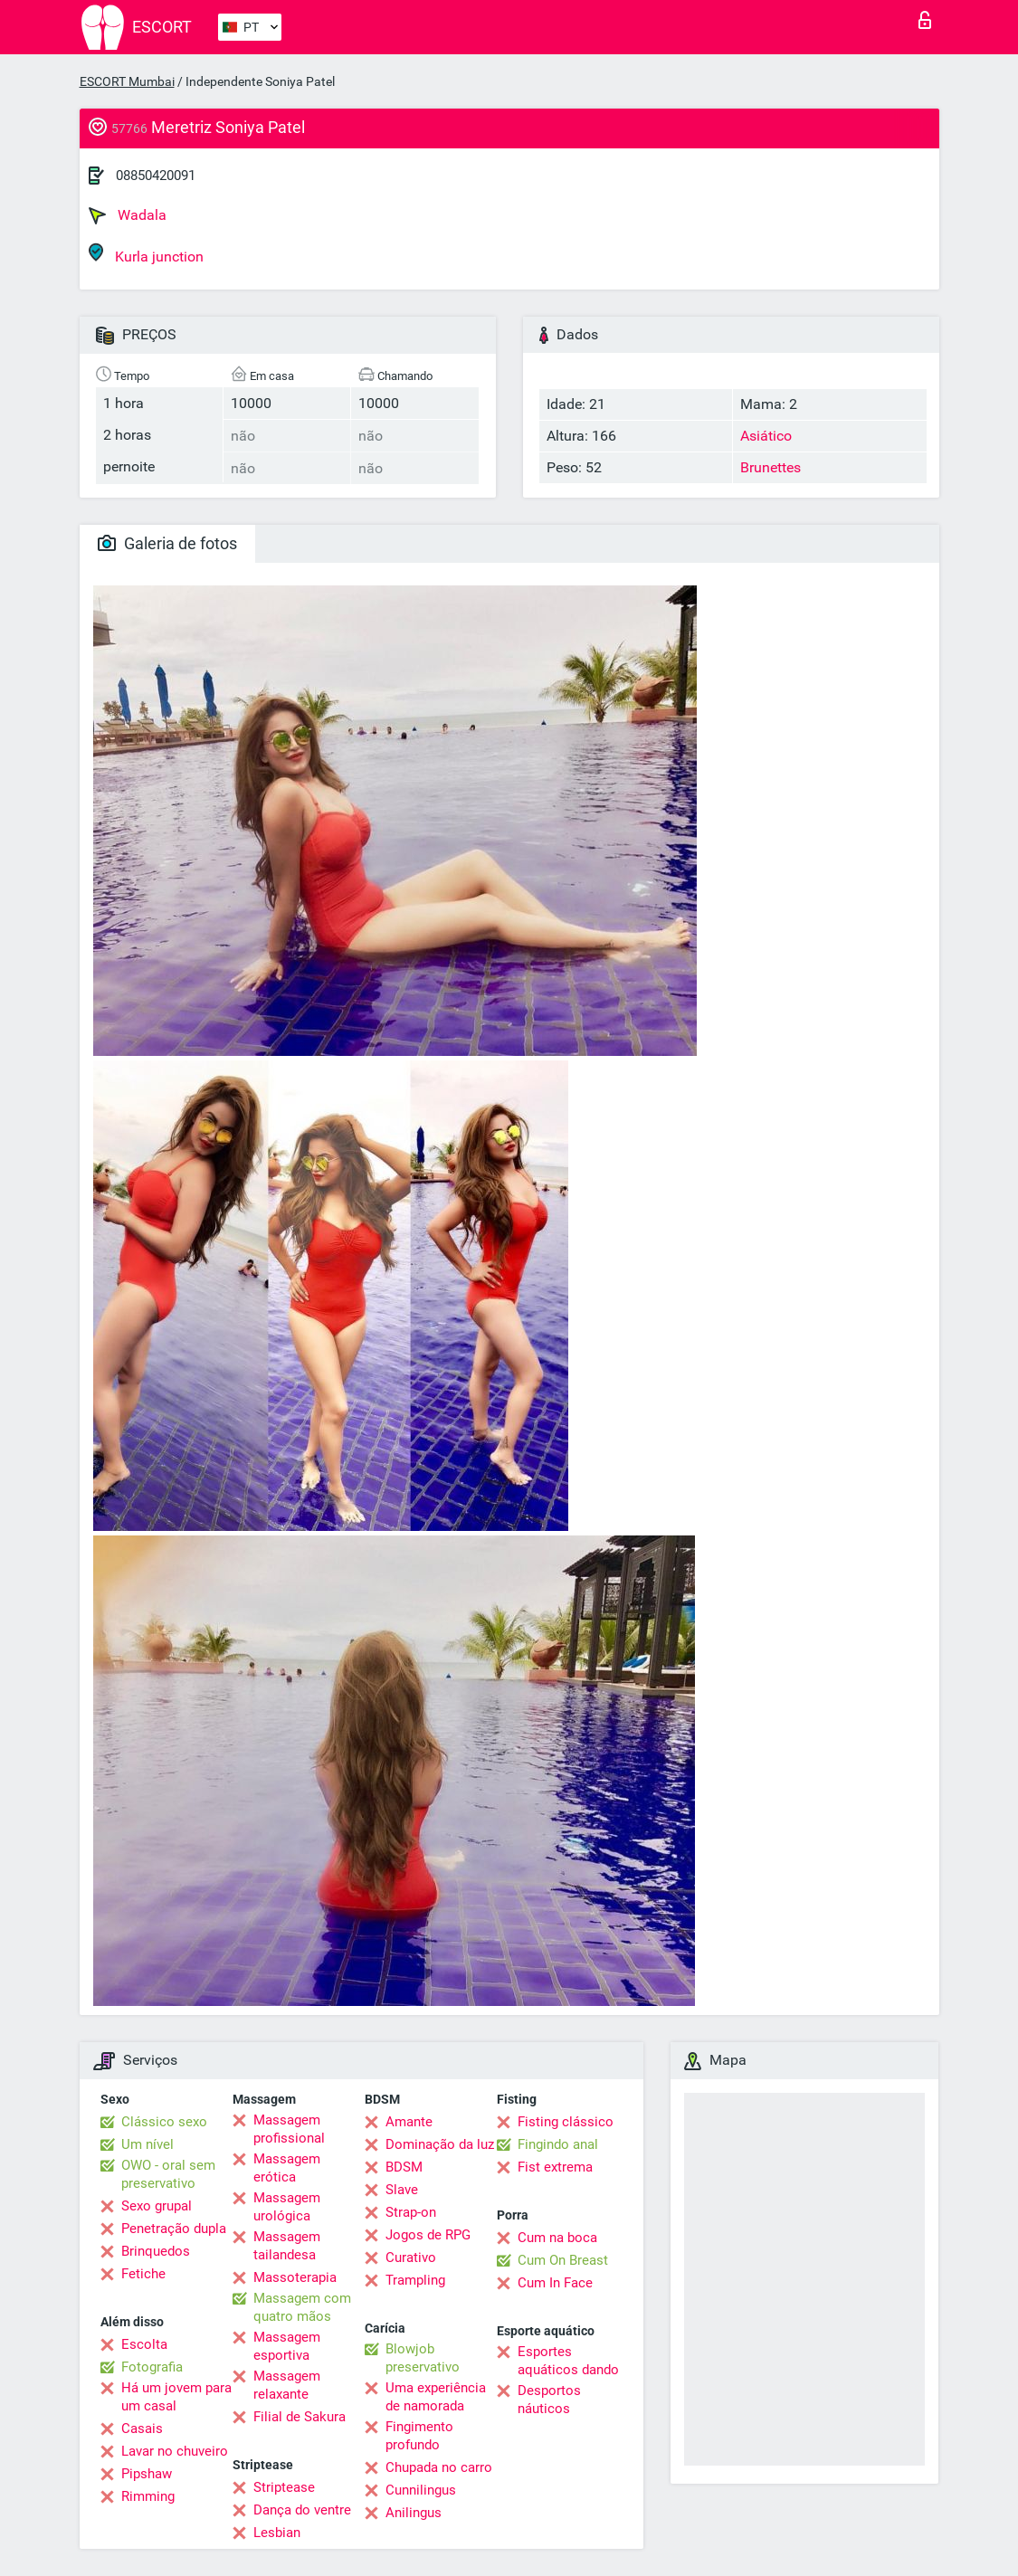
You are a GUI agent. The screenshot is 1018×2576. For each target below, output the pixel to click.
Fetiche (143, 2274)
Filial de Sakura (299, 2417)
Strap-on (410, 2212)
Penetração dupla (173, 2228)
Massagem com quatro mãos (302, 2307)
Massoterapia (295, 2277)
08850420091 (155, 175)
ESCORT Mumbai (127, 81)
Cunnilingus (420, 2490)
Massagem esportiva (286, 2346)
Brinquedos (155, 2251)
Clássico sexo (164, 2122)
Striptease (284, 2487)
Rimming (148, 2496)
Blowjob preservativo (422, 2358)
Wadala (127, 215)
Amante (409, 2122)
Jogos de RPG (428, 2235)
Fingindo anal (558, 2144)
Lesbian (276, 2532)
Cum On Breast (563, 2260)
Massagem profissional (289, 2129)
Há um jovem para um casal (176, 2397)
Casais (142, 2428)
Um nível (147, 2144)
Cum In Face (555, 2283)
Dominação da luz (439, 2144)
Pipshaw (146, 2474)
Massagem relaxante (286, 2385)
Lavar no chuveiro (174, 2451)
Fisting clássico (566, 2122)
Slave (401, 2190)
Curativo (410, 2257)
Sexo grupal (156, 2206)
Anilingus (413, 2513)
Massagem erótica (286, 2168)
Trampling (415, 2280)
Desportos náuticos (549, 2399)
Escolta (144, 2344)
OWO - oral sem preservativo (168, 2174)
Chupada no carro (438, 2467)
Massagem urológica (286, 2207)
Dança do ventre (302, 2510)
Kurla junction (146, 253)
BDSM (404, 2167)
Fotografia (152, 2367)
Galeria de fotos (167, 543)
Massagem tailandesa (286, 2246)
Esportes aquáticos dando (568, 2360)
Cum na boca (557, 2237)
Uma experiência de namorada (435, 2397)
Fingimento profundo (419, 2436)
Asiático (766, 435)
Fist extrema (555, 2167)
